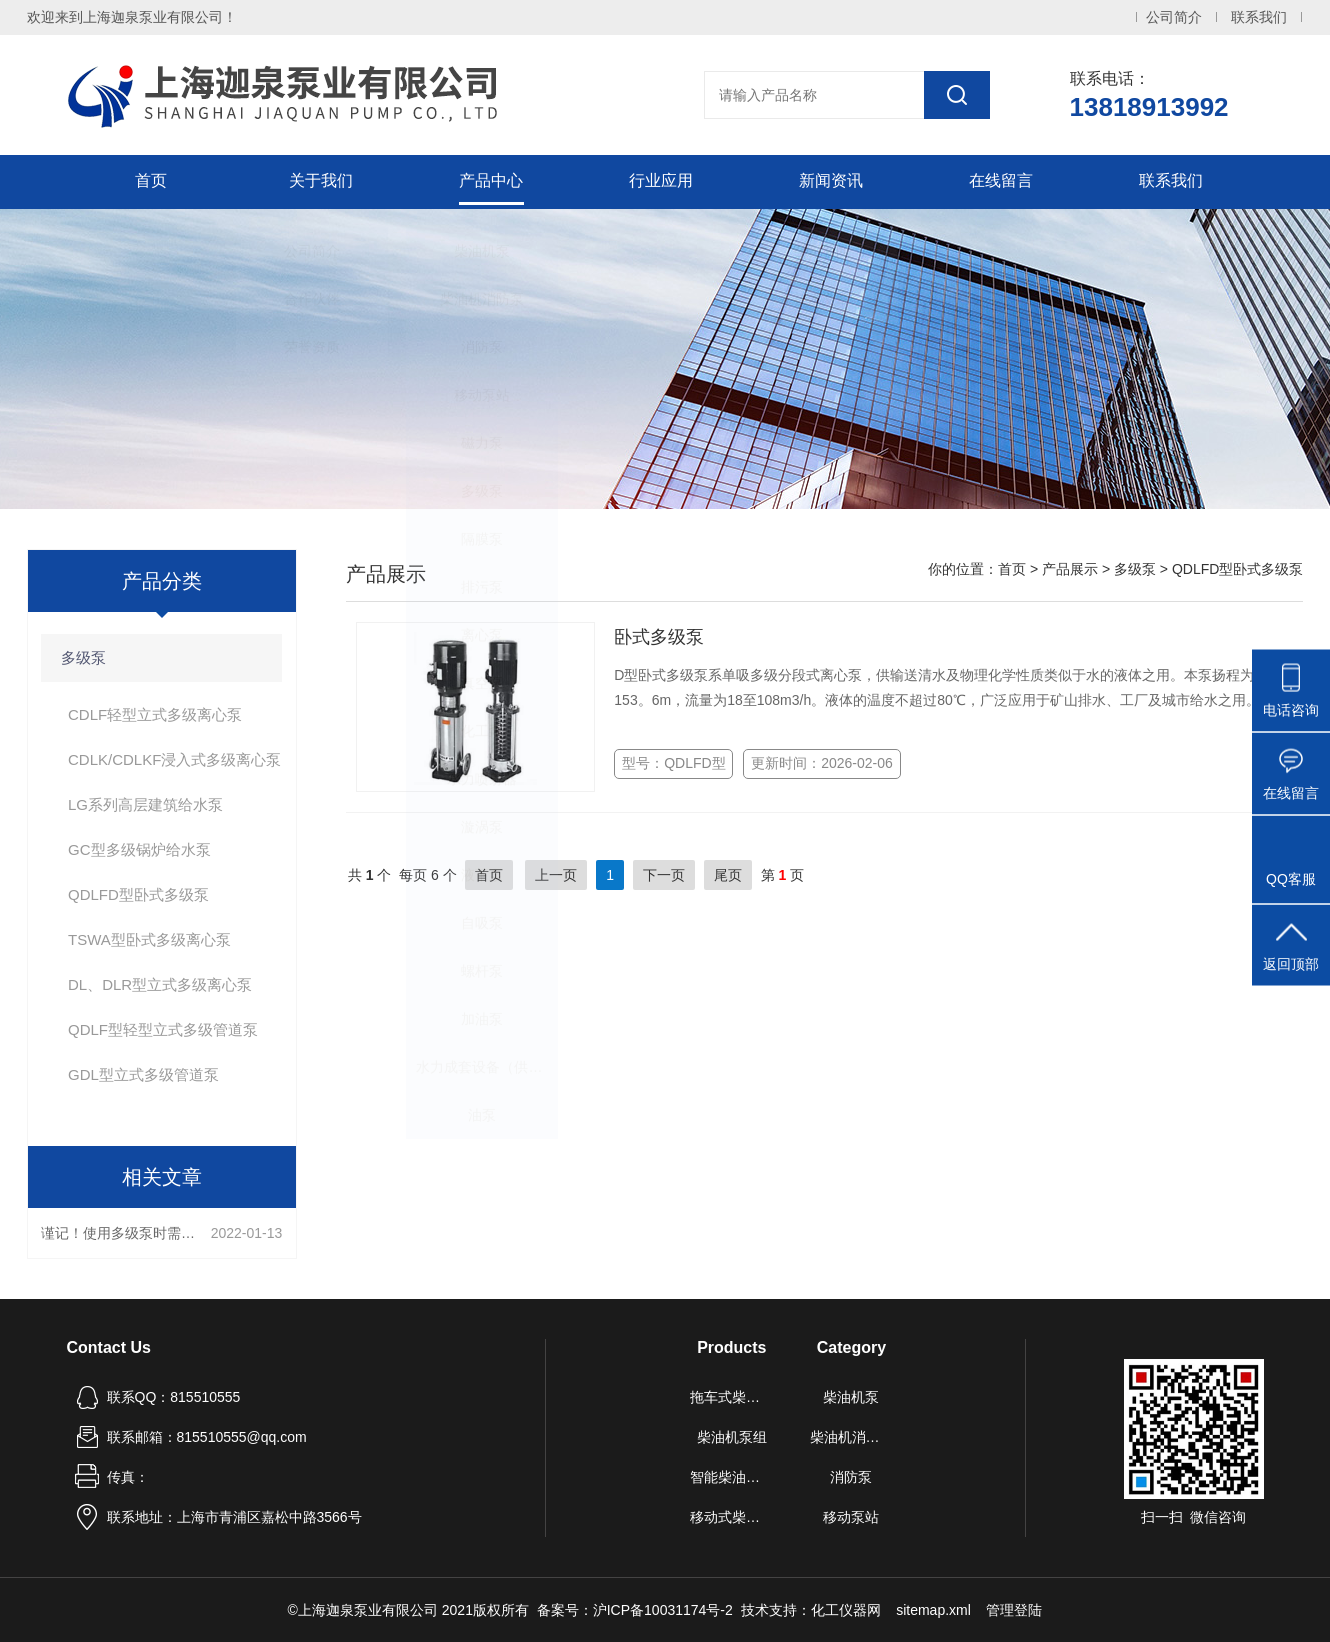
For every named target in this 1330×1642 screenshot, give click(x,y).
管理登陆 (1014, 1610)
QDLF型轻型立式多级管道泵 (163, 1029)
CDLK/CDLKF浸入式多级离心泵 (174, 759)
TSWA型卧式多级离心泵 (149, 939)
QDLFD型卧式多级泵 (138, 894)
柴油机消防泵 (852, 1437)
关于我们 (321, 181)
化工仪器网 (846, 1610)
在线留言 (1001, 181)
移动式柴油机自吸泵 (732, 1517)
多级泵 (83, 657)
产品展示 (1070, 569)
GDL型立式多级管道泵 (143, 1074)
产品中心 (491, 181)
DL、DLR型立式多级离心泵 (160, 984)
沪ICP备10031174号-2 (663, 1610)
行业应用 (661, 181)
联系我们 (1259, 17)
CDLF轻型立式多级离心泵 (155, 714)
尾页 (728, 875)
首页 (151, 181)
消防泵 (851, 1477)
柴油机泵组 (732, 1437)
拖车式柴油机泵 (732, 1397)
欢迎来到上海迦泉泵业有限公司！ (132, 17)
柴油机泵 (851, 1397)
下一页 (664, 875)
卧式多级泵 (659, 637)
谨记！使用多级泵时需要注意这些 (121, 1233)
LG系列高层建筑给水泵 (145, 804)
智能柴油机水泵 (732, 1477)
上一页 (556, 875)
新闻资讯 (831, 181)
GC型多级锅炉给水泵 (139, 849)
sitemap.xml (933, 1610)
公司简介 (1174, 17)
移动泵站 (851, 1517)
